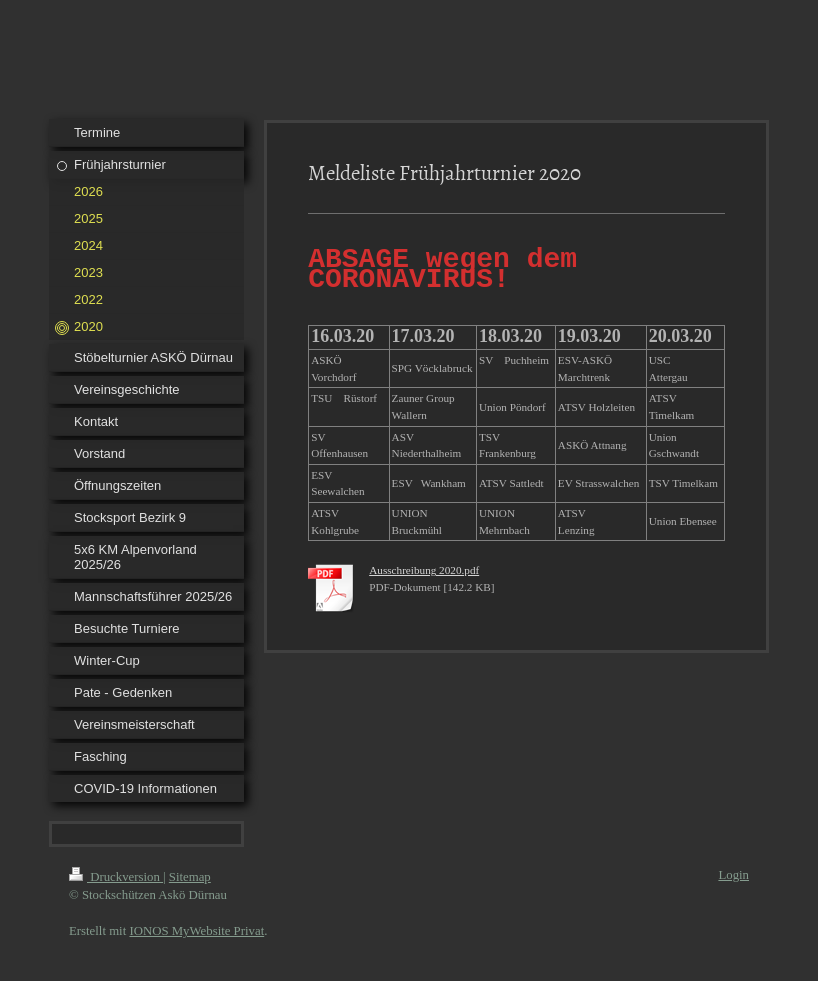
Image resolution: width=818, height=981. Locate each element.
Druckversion (116, 877)
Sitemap (190, 877)
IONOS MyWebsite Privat (196, 931)
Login (733, 875)
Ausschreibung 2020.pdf (424, 576)
